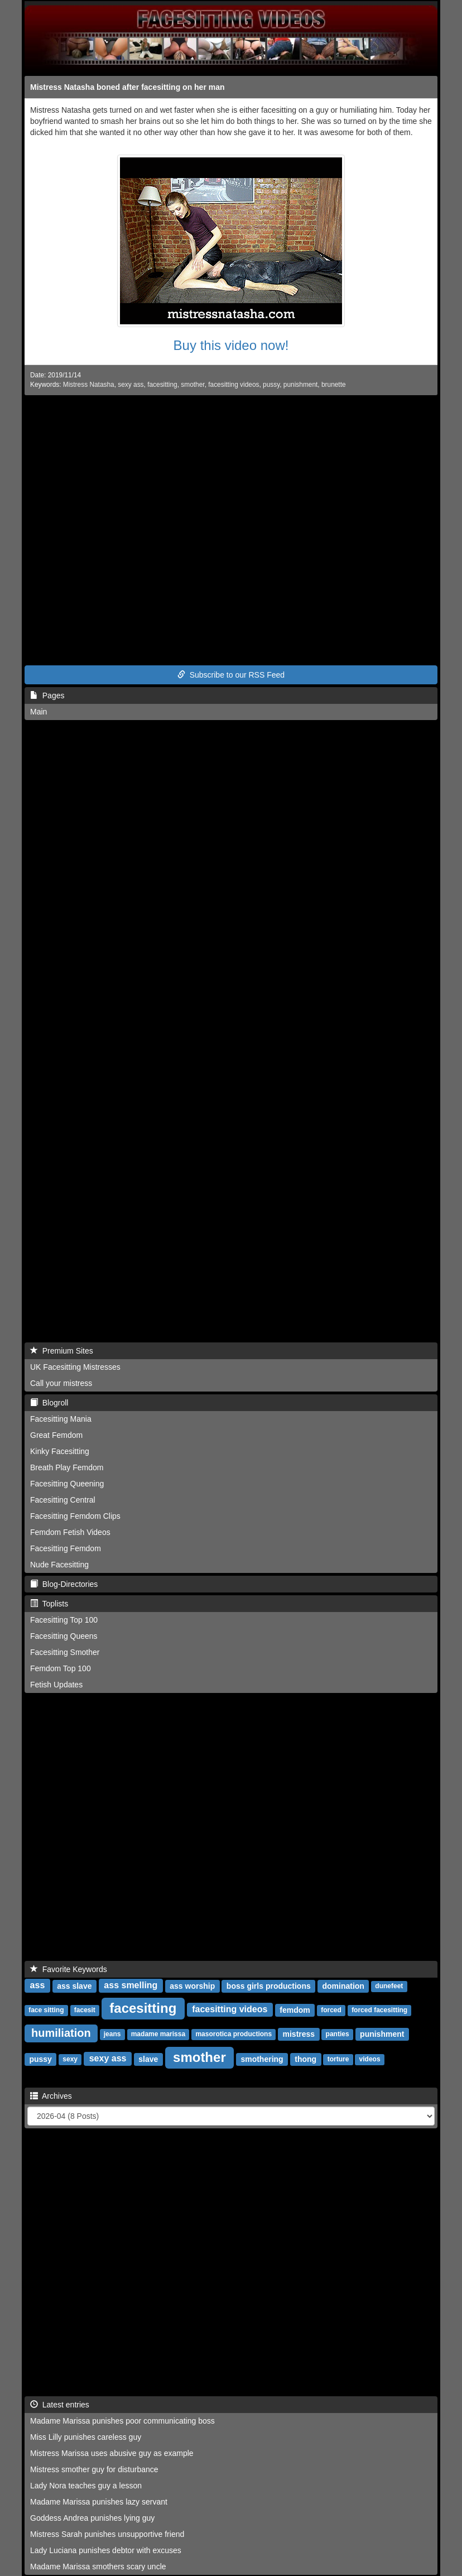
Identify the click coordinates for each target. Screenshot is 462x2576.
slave (148, 2059)
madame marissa (158, 2034)
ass (37, 1985)
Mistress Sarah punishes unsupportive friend (107, 2534)
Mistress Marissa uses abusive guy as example (112, 2453)
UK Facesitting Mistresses (75, 1367)
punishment (300, 384)
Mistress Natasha (88, 384)
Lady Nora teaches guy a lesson (86, 2485)
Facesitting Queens (64, 1636)
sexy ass (130, 384)
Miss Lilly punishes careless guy (85, 2437)
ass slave (74, 1986)
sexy (70, 2060)
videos (370, 2060)
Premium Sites (61, 1350)
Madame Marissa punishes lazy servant (98, 2501)
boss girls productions (269, 1986)
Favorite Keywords (68, 1969)
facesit (84, 2010)
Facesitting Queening (67, 1483)
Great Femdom (56, 1435)
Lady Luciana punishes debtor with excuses (105, 2550)
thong (305, 2059)
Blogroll (49, 1402)
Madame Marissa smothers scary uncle (98, 2566)
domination (343, 1986)
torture (338, 2060)
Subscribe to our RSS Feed (231, 674)
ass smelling (130, 1985)
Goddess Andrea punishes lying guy (92, 2517)
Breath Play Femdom (67, 1467)
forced (331, 2010)
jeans (112, 2034)
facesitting (162, 384)
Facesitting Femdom (65, 1548)
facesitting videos (233, 384)
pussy (271, 384)
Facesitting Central (62, 1499)
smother (192, 384)
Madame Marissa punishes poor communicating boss (122, 2420)
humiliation (61, 2033)
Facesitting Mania (61, 1418)
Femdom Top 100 (60, 1668)
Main (38, 711)
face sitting (46, 2010)
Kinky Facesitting (59, 1451)
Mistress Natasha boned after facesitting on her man (127, 87)
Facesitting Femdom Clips (75, 1516)
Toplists (49, 1603)
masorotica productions (233, 2034)
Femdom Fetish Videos (70, 1532)
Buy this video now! (231, 345)
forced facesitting (379, 2010)
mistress (299, 2034)
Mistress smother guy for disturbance (94, 2469)
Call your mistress (61, 1383)
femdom (295, 2010)
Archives (51, 2095)
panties (337, 2034)
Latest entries (59, 2404)
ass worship (192, 1986)
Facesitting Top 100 (64, 1619)
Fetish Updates (56, 1684)
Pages (47, 695)
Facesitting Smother (65, 1652)
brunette (333, 384)
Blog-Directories (64, 1584)
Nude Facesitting (59, 1564)
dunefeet (389, 1986)
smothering (261, 2059)
